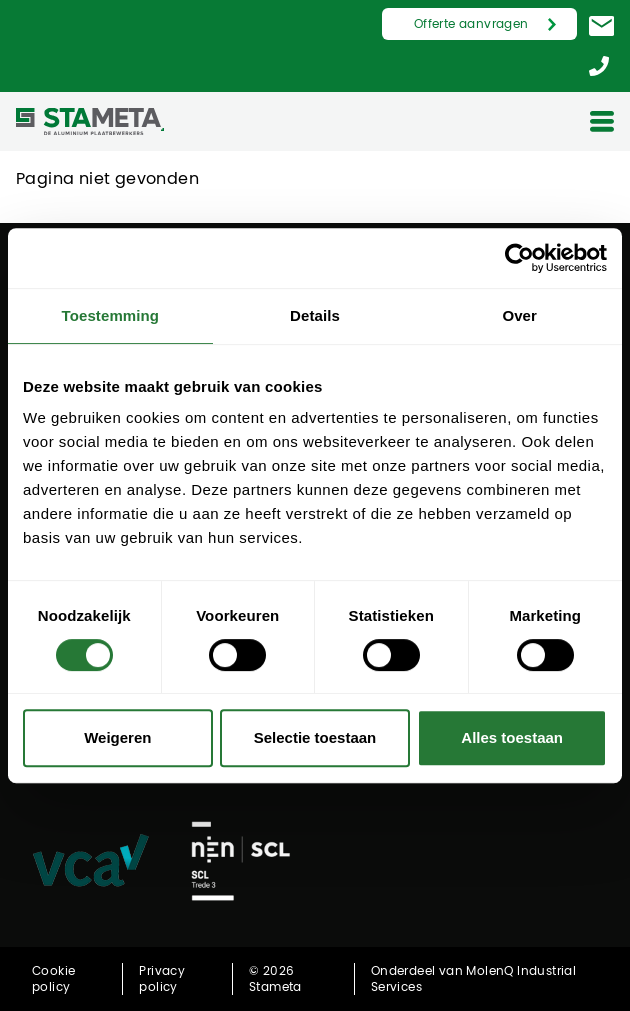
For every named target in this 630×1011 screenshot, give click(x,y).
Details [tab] (315, 315)
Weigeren (117, 737)
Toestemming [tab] (111, 315)
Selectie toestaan (315, 737)
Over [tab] (519, 315)
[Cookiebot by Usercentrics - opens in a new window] (519, 258)
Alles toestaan (512, 737)
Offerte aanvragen (471, 24)
